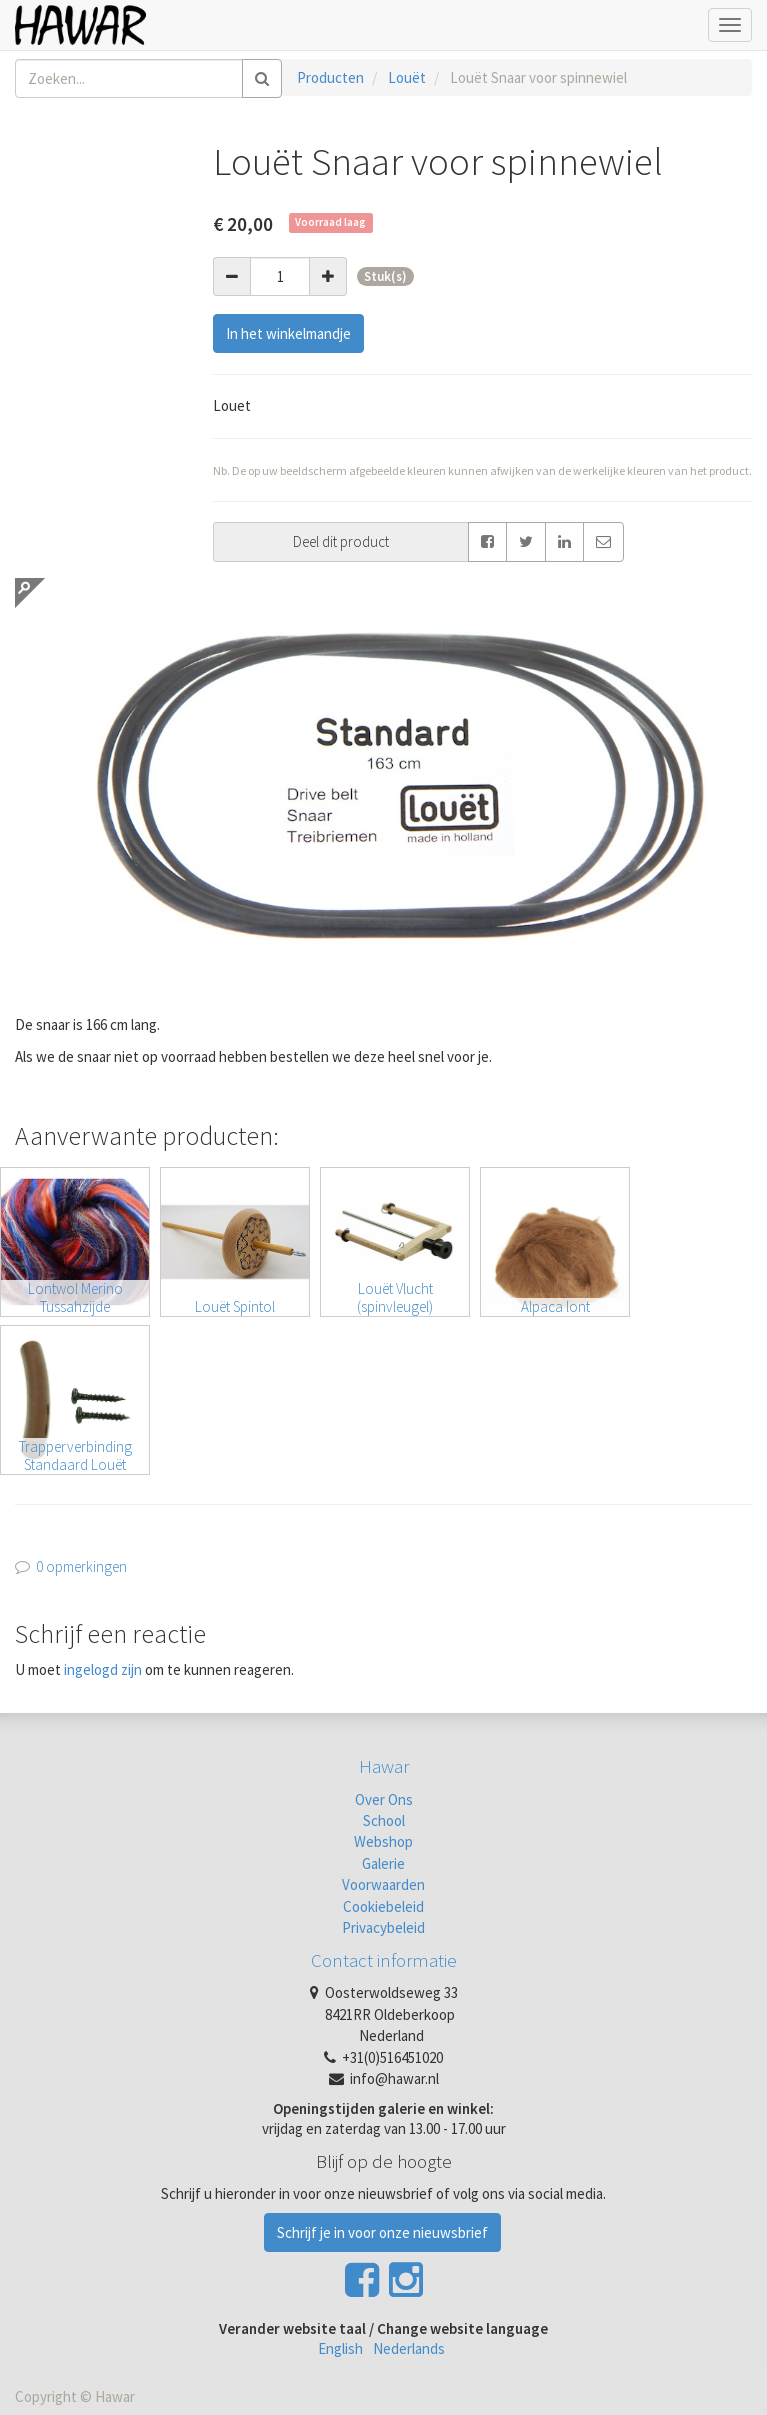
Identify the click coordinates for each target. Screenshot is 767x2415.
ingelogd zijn (103, 1669)
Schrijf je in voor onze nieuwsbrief (382, 2232)
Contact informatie (384, 1960)
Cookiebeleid (383, 1906)
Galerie (383, 1863)
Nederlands (409, 2348)
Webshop (383, 1841)
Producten (330, 77)
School (384, 1820)
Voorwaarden (383, 1884)
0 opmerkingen (81, 1566)
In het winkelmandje (288, 333)
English (340, 2348)
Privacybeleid (383, 1927)
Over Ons (384, 1799)
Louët (407, 77)
